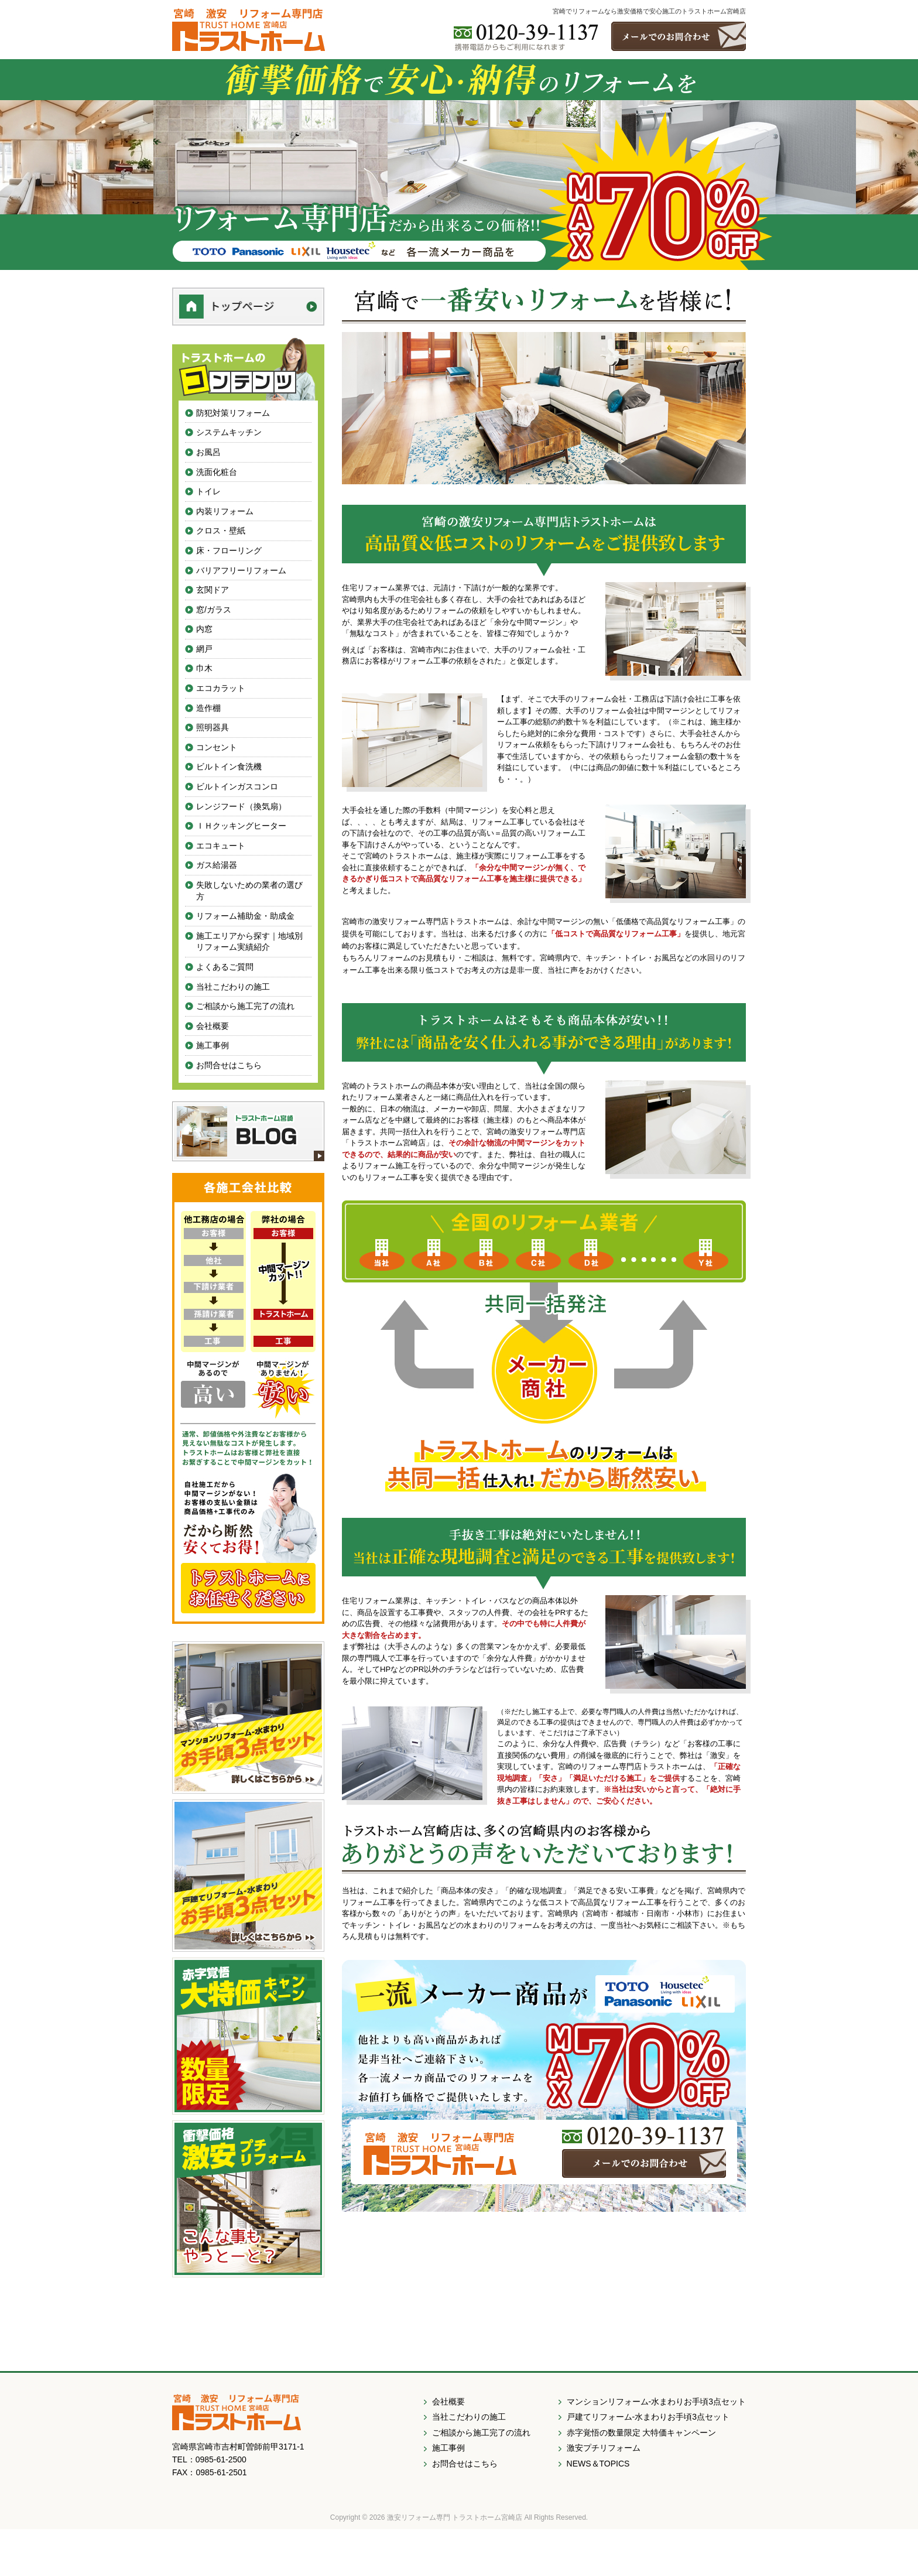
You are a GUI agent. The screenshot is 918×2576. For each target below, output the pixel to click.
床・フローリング (229, 550)
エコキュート (220, 845)
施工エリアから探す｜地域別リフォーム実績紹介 (249, 941)
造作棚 (208, 708)
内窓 (204, 629)
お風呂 (208, 452)
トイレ (208, 491)
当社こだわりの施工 (233, 986)
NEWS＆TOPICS (598, 2463)
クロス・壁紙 (220, 530)
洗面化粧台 (216, 472)
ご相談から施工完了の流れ (245, 1006)
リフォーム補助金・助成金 (245, 916)
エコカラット (220, 688)
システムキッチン (229, 432)
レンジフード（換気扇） (241, 806)
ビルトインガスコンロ (237, 786)
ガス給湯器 (216, 865)
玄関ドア (212, 589)
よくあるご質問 (225, 966)
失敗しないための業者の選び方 (249, 890)
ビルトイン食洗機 (229, 766)
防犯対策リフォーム (233, 413)
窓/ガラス (213, 609)
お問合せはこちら (229, 1065)
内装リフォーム (225, 511)
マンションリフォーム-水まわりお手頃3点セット (656, 2401)
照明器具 (212, 727)
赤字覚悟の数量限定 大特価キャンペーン (642, 2432)
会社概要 (212, 1026)
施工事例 (212, 1045)
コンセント (216, 747)
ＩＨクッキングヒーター (241, 825)
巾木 (204, 668)
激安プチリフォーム (603, 2447)
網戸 (204, 649)
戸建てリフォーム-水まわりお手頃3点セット (648, 2416)
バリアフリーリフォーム (241, 570)
